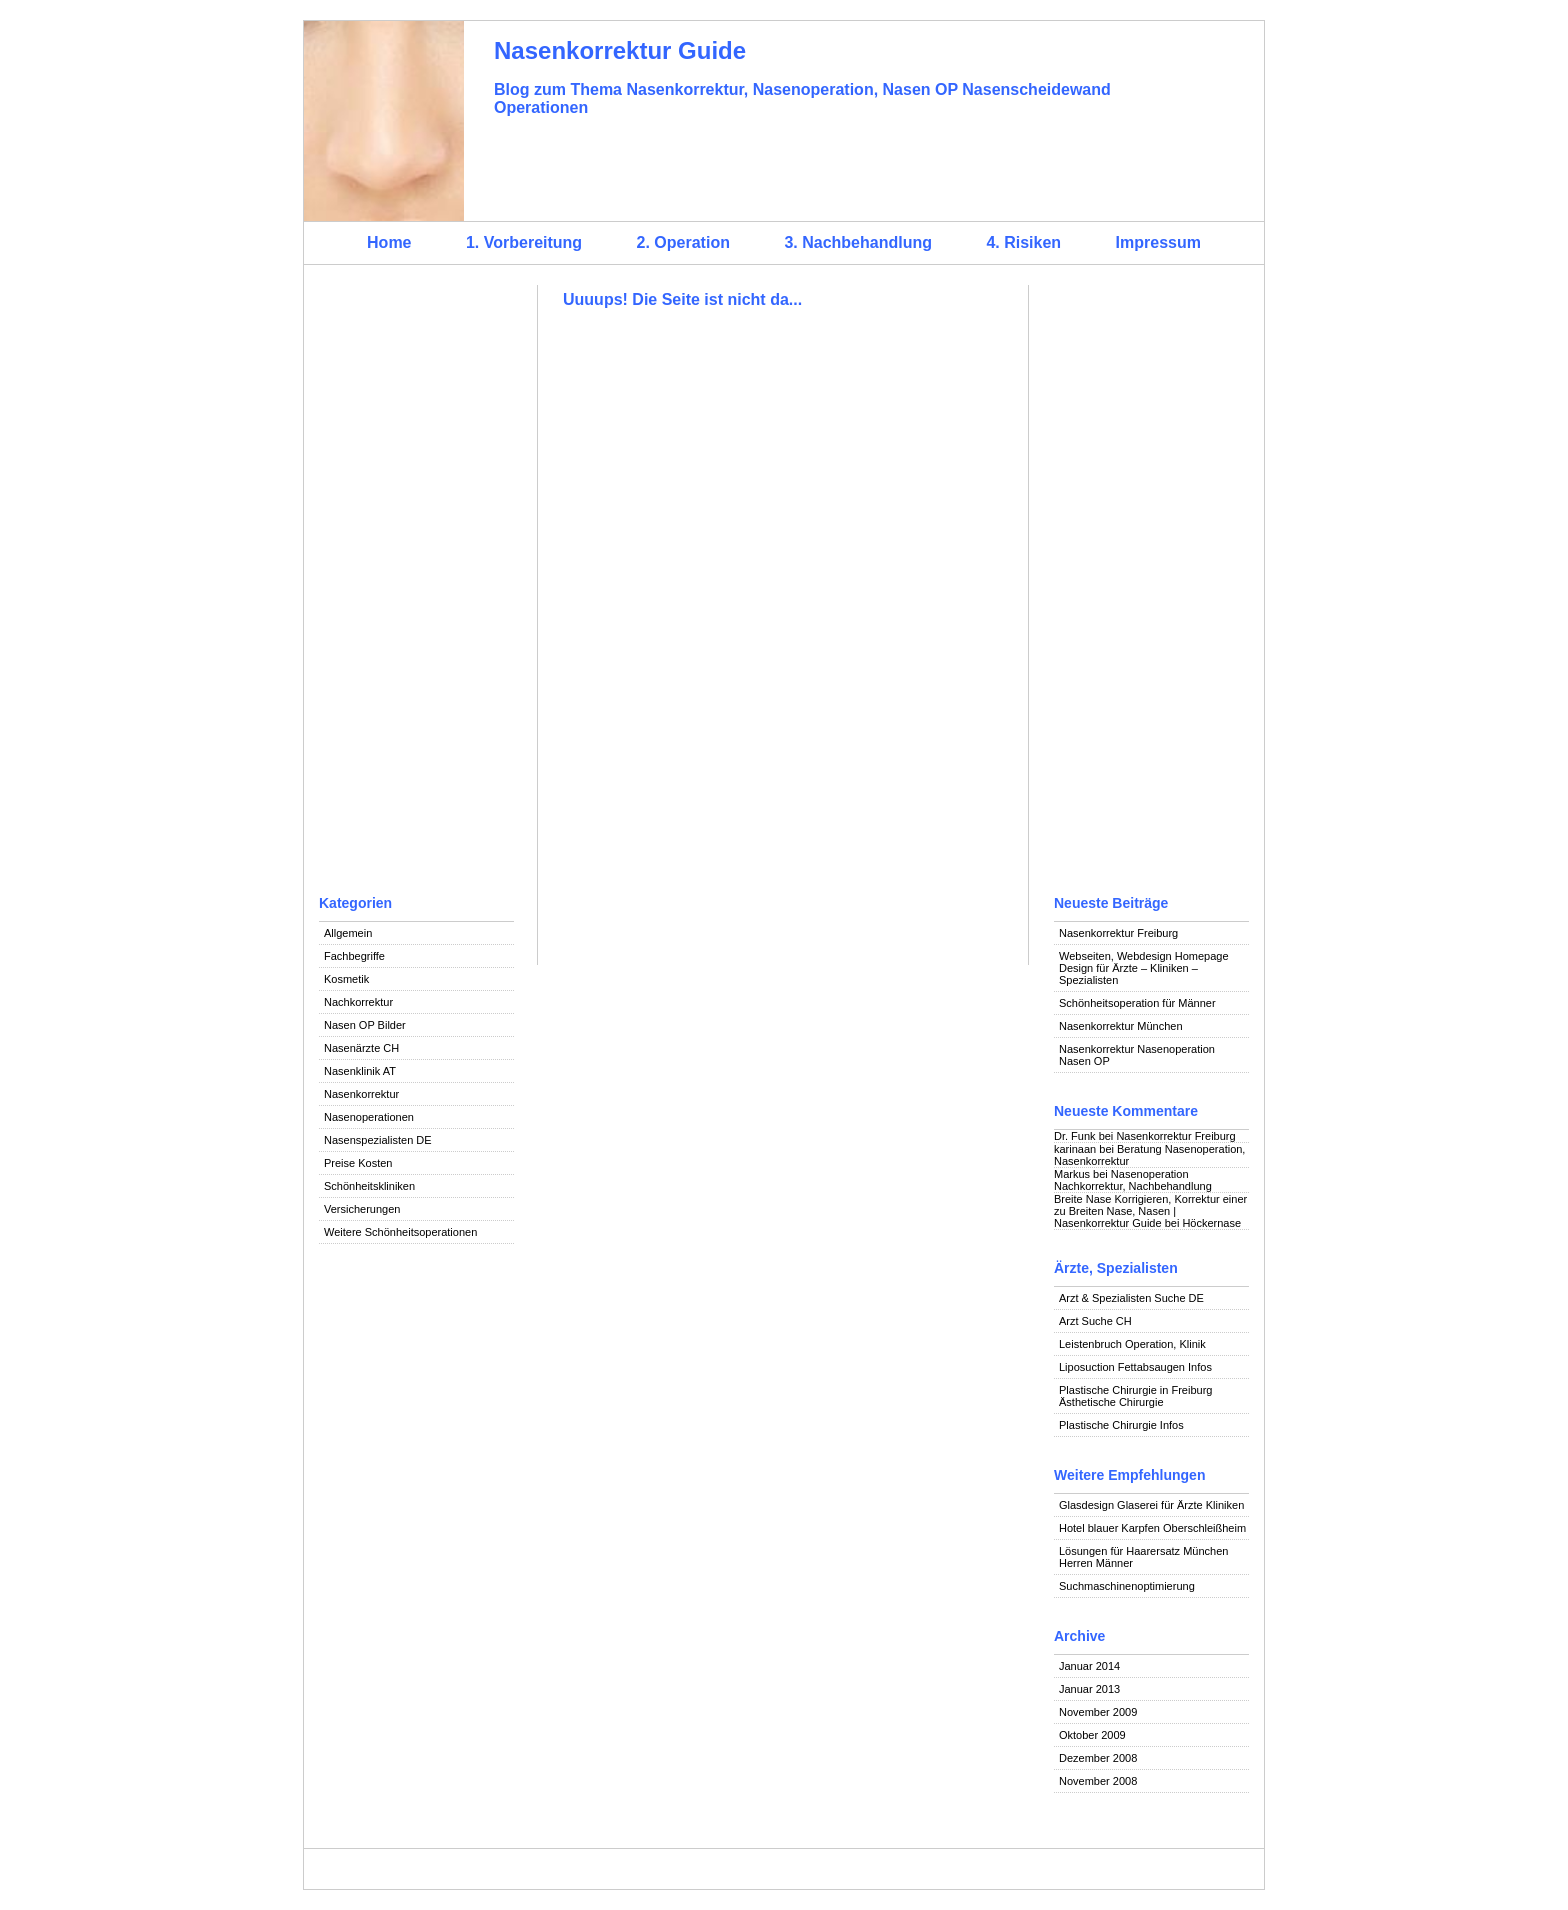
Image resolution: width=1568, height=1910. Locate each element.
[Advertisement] (416, 585)
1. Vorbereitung (524, 242)
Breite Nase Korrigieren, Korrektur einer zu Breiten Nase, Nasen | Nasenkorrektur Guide (1150, 1211)
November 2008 (1098, 1781)
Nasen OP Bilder (365, 1025)
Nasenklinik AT (360, 1071)
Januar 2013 (1089, 1689)
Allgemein (348, 933)
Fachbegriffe (354, 956)
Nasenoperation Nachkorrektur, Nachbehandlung (1133, 1180)
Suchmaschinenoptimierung (1127, 1586)
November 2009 (1098, 1712)
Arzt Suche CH (1095, 1321)
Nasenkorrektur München (1121, 1026)
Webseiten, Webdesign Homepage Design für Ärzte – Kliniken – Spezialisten (1144, 968)
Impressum (1158, 242)
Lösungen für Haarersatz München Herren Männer (1143, 1557)
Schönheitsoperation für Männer (1137, 1003)
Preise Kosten (358, 1163)
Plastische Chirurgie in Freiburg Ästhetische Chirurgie (1135, 1396)
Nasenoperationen (369, 1117)
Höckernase (1211, 1223)
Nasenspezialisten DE (378, 1140)
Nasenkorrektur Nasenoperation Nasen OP (1137, 1055)
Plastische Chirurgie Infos (1121, 1425)
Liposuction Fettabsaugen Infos (1135, 1367)
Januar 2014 (1089, 1666)
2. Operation (683, 242)
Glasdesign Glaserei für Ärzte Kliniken (1151, 1505)
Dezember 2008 (1098, 1758)
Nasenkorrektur (361, 1094)
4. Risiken (1023, 242)
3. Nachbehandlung (858, 242)
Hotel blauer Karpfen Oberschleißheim (1152, 1528)
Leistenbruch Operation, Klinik (1132, 1344)
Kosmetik (346, 979)
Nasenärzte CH (361, 1048)
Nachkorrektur (358, 1002)
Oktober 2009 (1092, 1735)
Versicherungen (362, 1209)
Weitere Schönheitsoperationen (400, 1232)
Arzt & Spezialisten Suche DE (1131, 1298)
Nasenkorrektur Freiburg (1118, 933)
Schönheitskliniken (369, 1186)
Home (389, 242)
